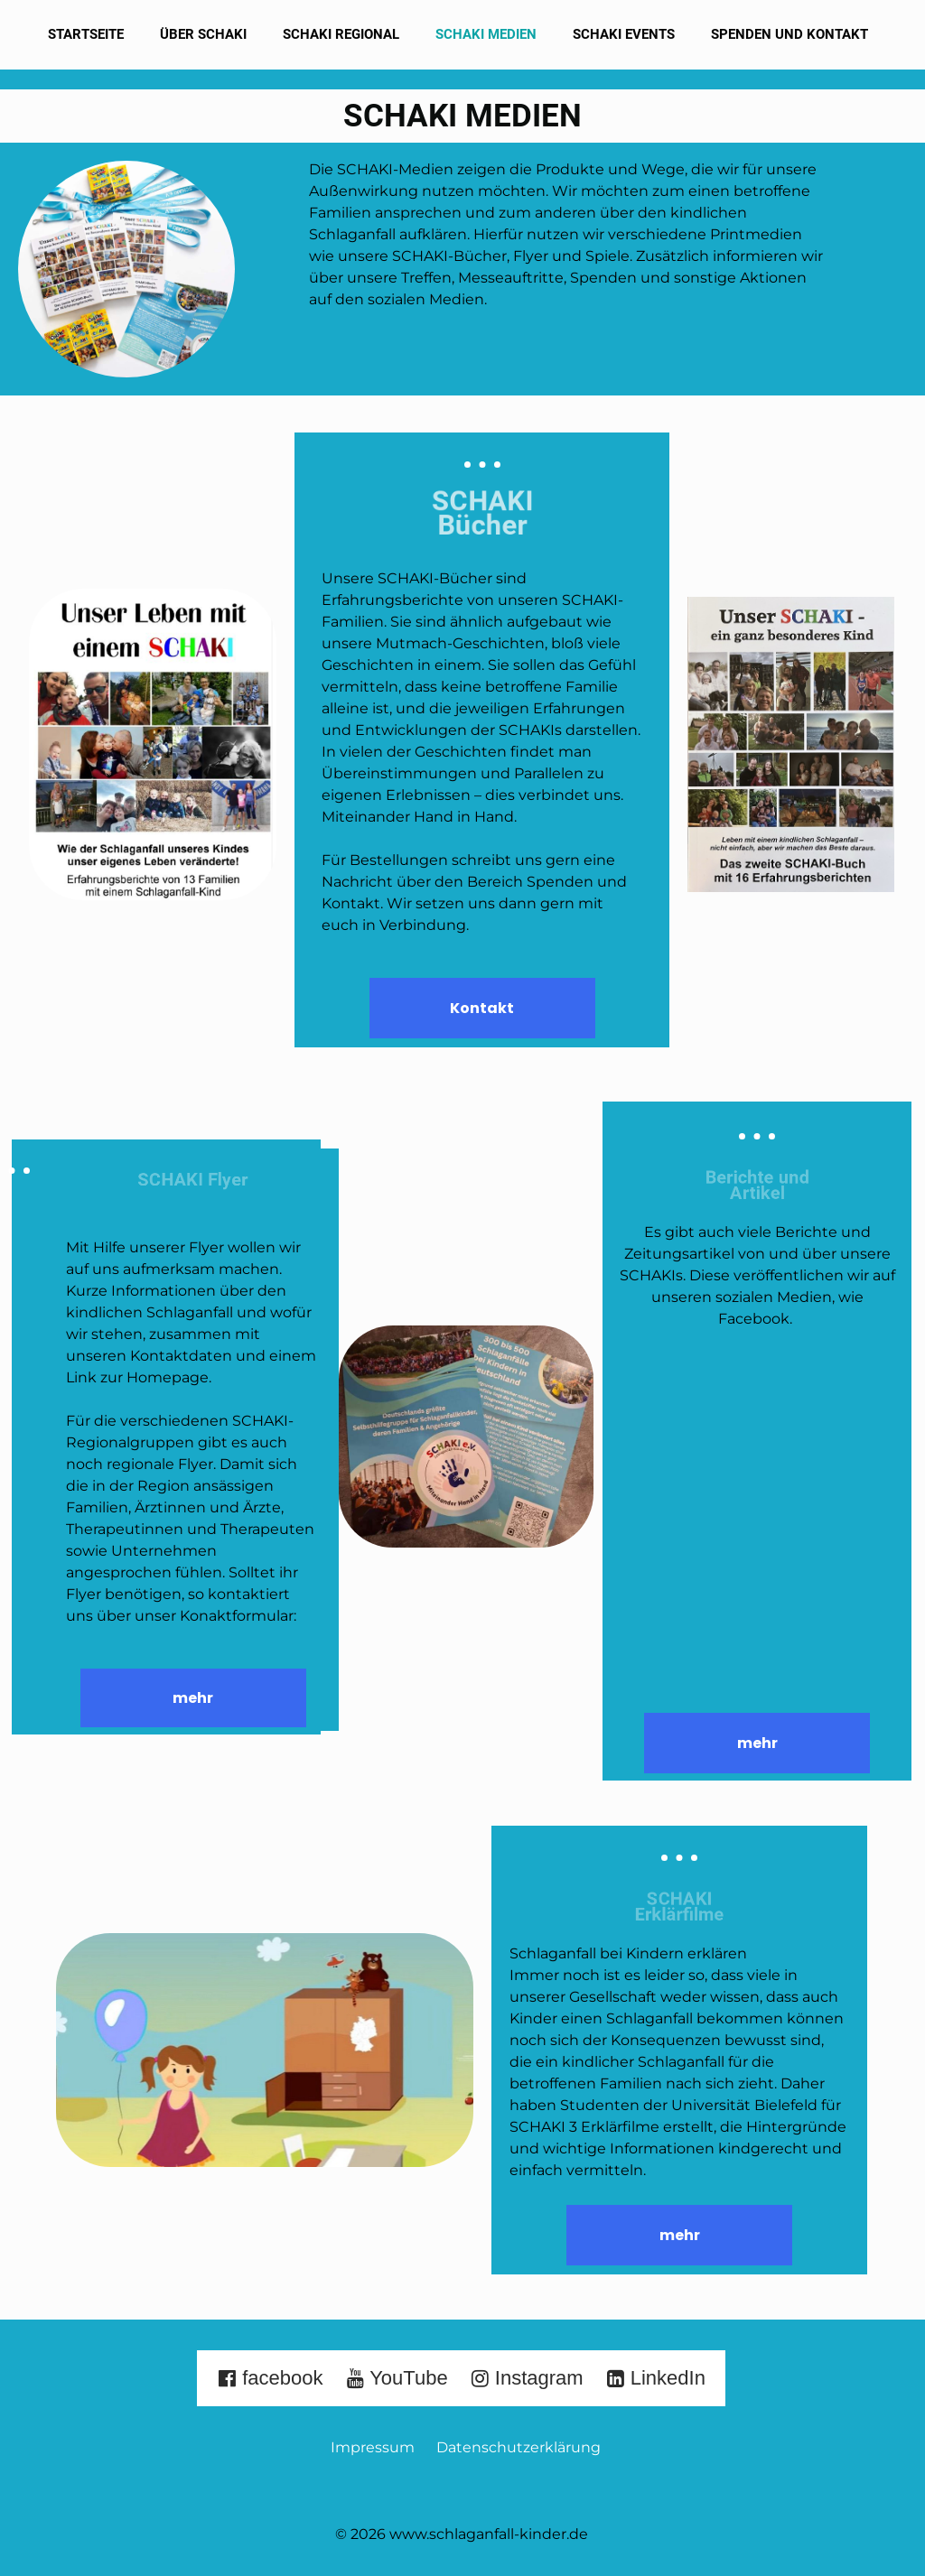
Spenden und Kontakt (789, 34)
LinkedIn (655, 2378)
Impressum (378, 2447)
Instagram (527, 2378)
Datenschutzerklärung (518, 2447)
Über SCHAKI (203, 34)
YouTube (396, 2378)
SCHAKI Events (624, 34)
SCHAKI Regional (341, 34)
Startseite (86, 34)
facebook (269, 2378)
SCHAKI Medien (486, 34)
